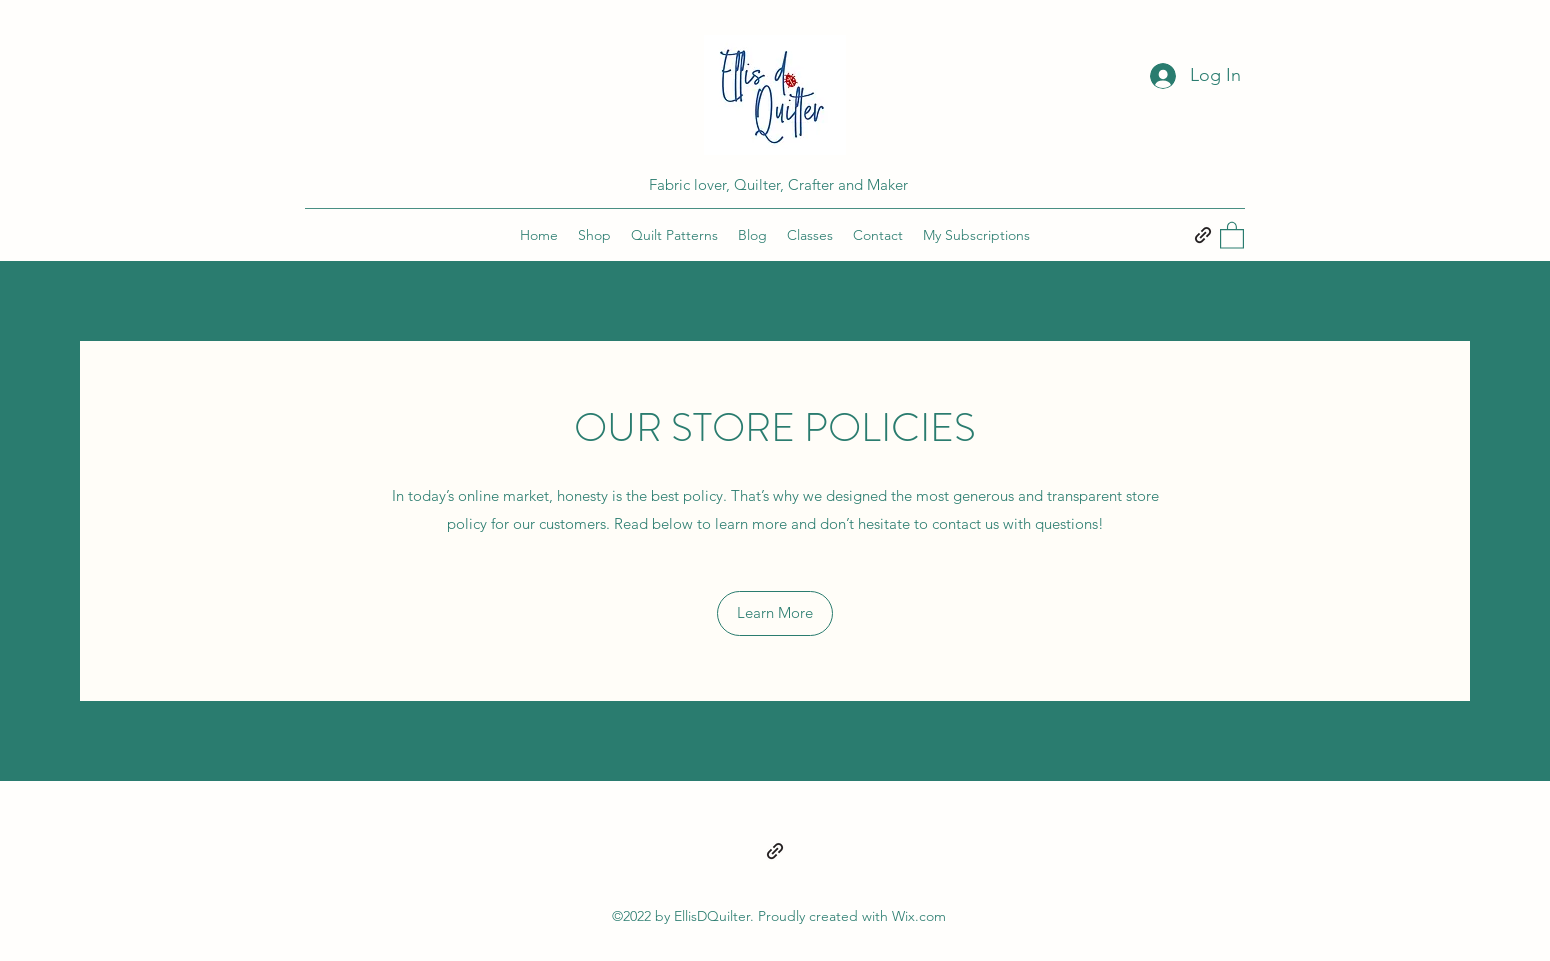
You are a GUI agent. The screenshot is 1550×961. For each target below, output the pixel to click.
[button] (1232, 234)
